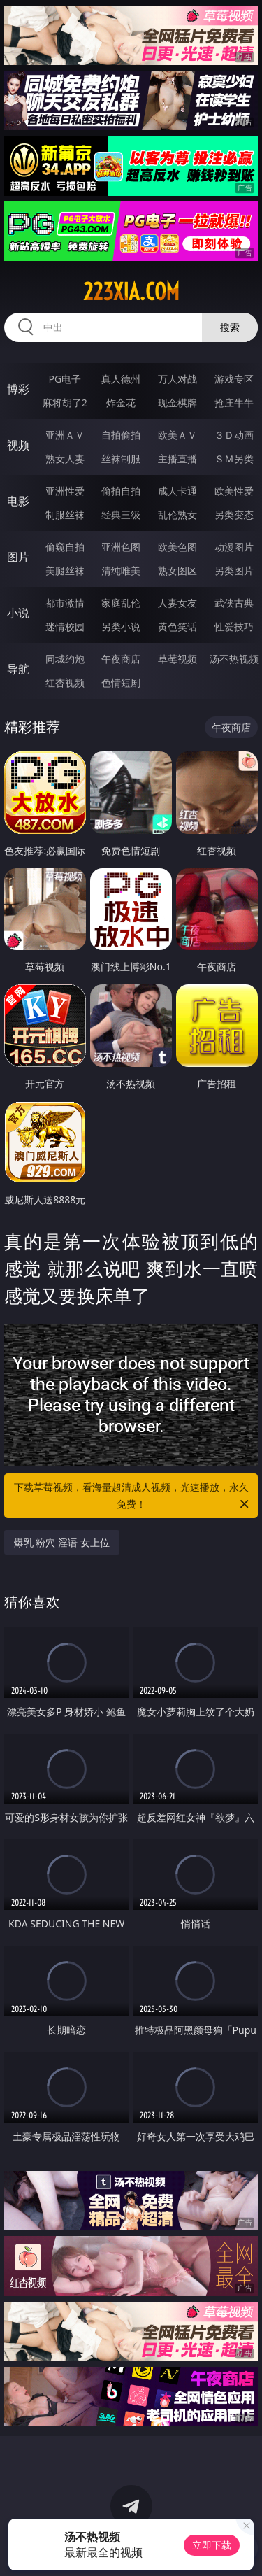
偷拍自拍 (120, 490)
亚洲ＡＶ (65, 434)
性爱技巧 (234, 626)
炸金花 (121, 402)
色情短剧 (120, 682)
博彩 (18, 389)
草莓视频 (177, 658)
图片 (18, 557)
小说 (18, 613)
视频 (18, 445)
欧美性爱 (234, 490)
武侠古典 (234, 602)
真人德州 (120, 378)
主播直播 (177, 458)
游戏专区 (234, 378)
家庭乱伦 (120, 602)
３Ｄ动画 (234, 434)
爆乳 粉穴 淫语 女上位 (62, 1542)
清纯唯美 (120, 570)
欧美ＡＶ (177, 434)
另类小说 (120, 626)
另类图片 (234, 570)
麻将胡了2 (65, 402)
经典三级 (120, 514)
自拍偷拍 (120, 434)
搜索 (230, 327)
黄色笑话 (177, 626)
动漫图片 (234, 546)
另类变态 (234, 514)
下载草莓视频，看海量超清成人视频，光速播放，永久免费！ (133, 1496)
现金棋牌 (177, 402)
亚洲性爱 (65, 490)
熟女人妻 (65, 458)
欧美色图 (177, 546)
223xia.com (131, 292)
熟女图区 (177, 570)
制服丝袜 (65, 514)
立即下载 (211, 2545)
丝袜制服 (120, 458)
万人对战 (177, 378)
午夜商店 (120, 658)
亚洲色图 (120, 546)
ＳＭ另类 (234, 458)
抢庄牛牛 (234, 402)
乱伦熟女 (177, 514)
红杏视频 (65, 682)
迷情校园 (65, 626)
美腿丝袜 (65, 570)
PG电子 (64, 378)
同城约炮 (65, 658)
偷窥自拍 (65, 546)
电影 (18, 501)
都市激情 (65, 602)
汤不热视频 (234, 658)
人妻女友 (177, 602)
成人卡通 (177, 490)
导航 (18, 669)
